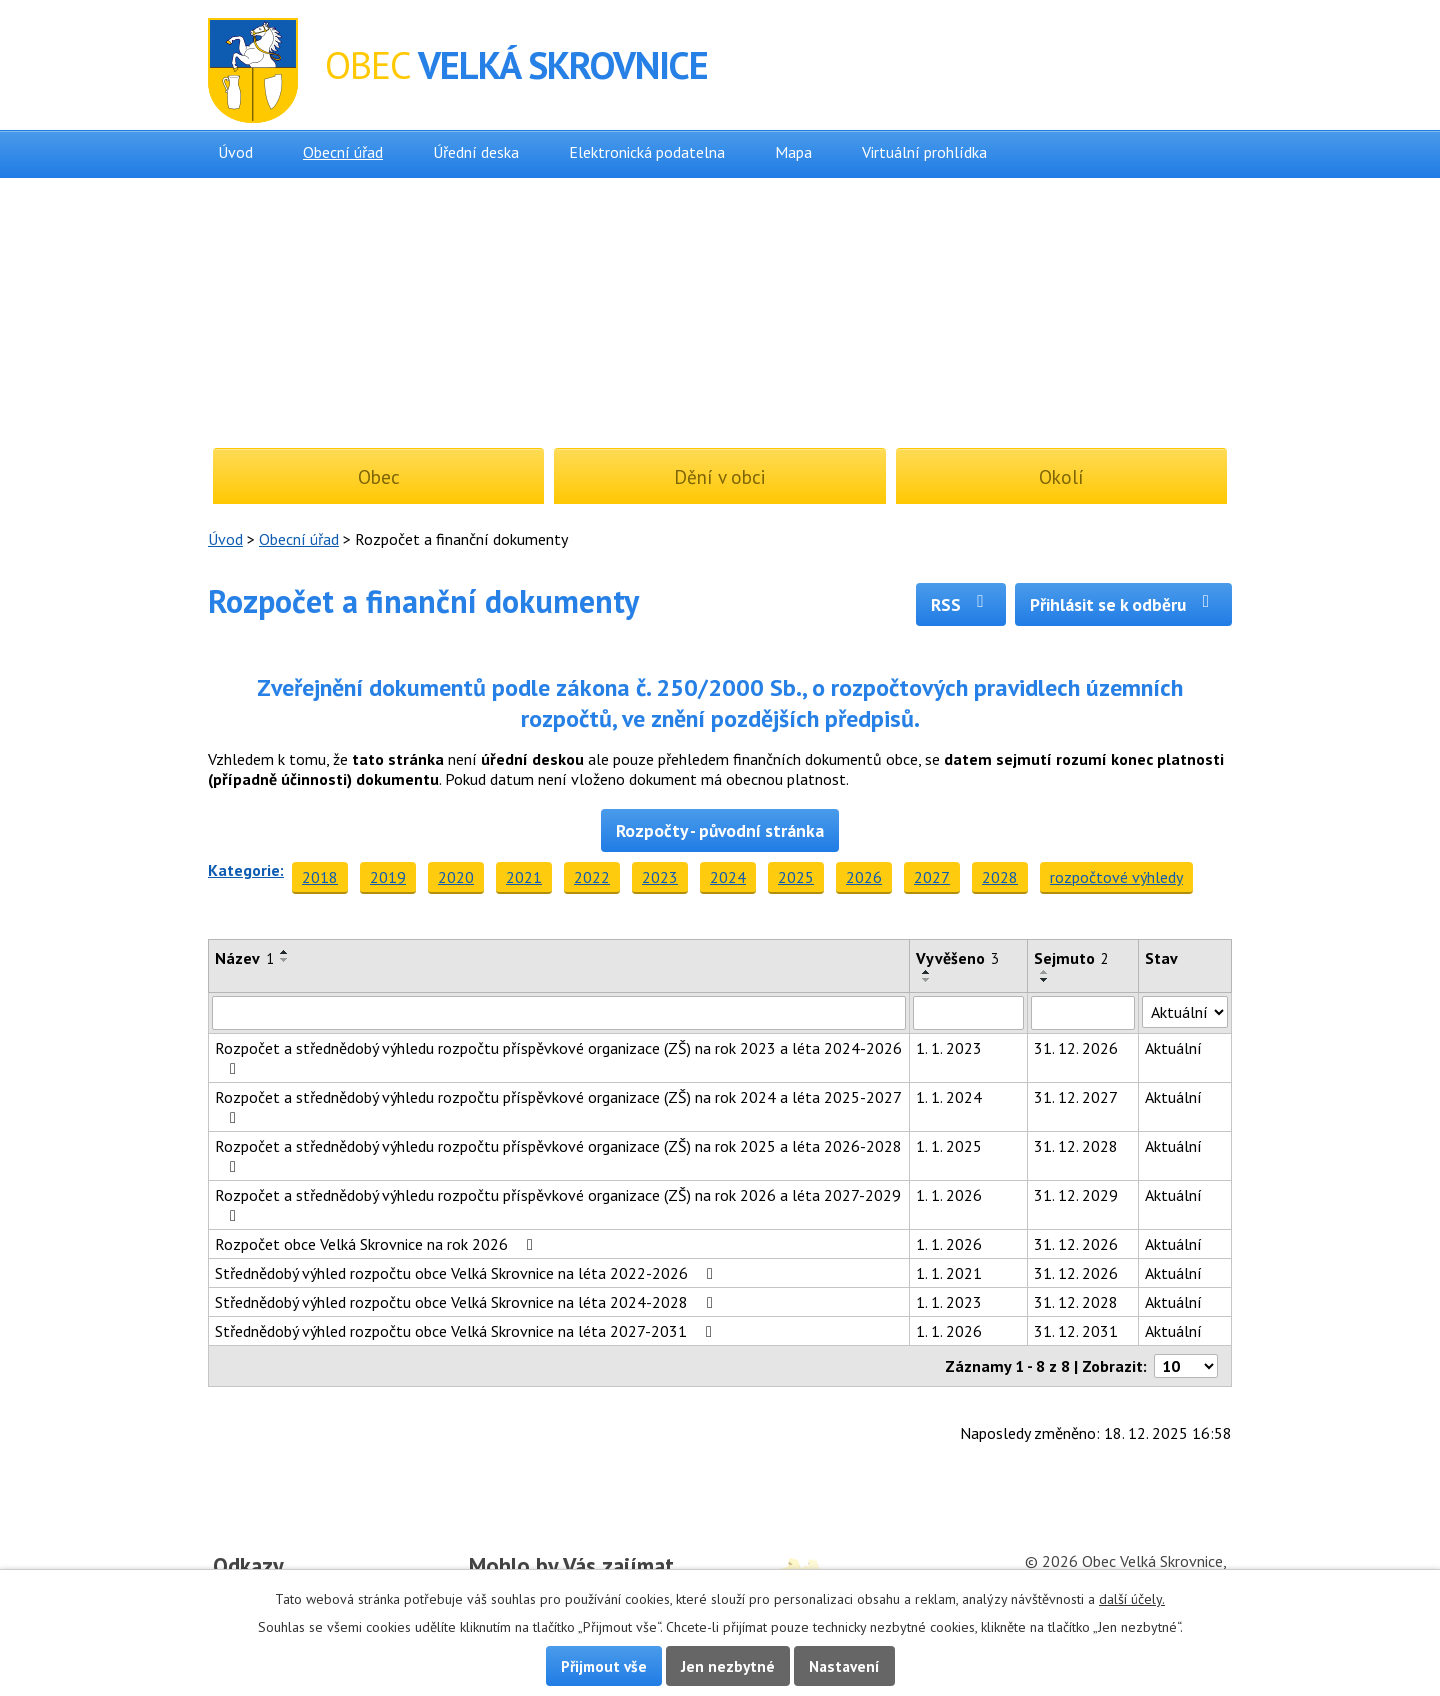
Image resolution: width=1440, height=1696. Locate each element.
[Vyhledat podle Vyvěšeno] (969, 1013)
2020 (456, 877)
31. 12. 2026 (1076, 1048)
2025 (796, 877)
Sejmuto (1071, 958)
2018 (320, 877)
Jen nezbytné (728, 1666)
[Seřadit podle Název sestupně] (285, 960)
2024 (728, 877)
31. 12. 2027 (1076, 1097)
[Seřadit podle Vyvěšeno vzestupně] (927, 972)
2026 (864, 877)
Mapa (793, 152)
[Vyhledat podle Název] (559, 1013)
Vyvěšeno (957, 958)
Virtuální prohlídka (924, 152)
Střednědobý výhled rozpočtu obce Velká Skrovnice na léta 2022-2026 (467, 1273)
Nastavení (844, 1666)
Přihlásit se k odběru (1123, 604)
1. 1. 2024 (949, 1097)
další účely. (1132, 1599)
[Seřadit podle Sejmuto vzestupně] (1045, 972)
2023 (660, 877)
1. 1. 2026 (949, 1195)
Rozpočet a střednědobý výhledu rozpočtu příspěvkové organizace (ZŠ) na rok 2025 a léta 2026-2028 (558, 1155)
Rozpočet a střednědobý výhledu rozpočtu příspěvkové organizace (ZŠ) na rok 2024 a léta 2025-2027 (558, 1106)
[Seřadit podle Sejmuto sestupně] (1045, 980)
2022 (592, 877)
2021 (524, 877)
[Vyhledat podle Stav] (1185, 1012)
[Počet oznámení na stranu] (1186, 1366)
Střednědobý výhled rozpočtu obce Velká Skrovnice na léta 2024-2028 (467, 1302)
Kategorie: (246, 870)
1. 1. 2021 (949, 1273)
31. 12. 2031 (1076, 1331)
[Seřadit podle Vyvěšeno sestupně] (927, 980)
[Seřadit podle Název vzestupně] (285, 952)
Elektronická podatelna (647, 152)
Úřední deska (476, 152)
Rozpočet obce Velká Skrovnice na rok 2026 (377, 1244)
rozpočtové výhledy (1116, 877)
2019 (388, 877)
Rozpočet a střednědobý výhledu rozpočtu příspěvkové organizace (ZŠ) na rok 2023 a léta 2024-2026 (558, 1057)
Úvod (235, 152)
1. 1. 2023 (949, 1048)
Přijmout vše (604, 1666)
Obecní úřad (343, 152)
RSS (961, 604)
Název (244, 958)
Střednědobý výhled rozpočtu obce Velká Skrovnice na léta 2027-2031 (467, 1331)
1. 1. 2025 (949, 1146)
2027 (932, 877)
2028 (1000, 877)
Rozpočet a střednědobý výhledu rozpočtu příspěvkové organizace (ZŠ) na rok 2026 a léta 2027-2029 (558, 1204)
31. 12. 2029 (1076, 1195)
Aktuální (1173, 1048)
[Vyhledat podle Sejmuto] (1083, 1013)
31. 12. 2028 (1076, 1146)
